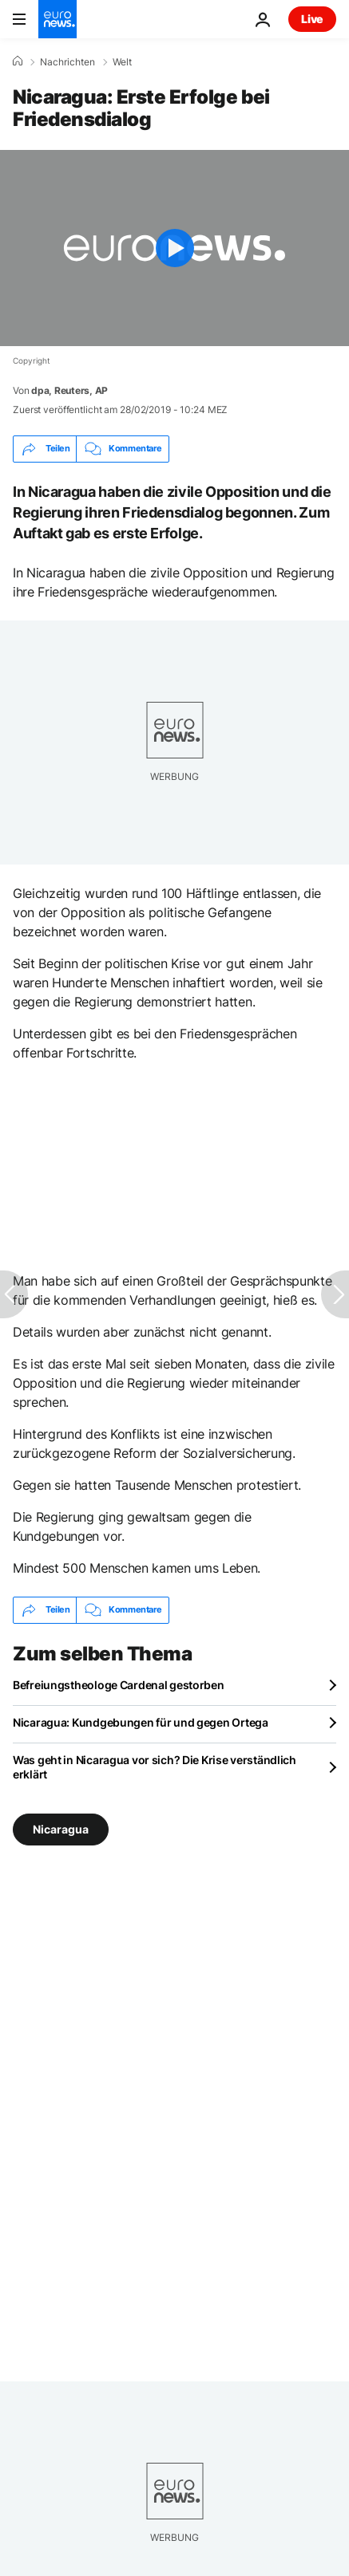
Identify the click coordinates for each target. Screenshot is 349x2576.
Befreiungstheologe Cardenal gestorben (118, 1685)
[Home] (17, 61)
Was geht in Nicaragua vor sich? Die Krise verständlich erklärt (154, 1767)
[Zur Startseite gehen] (57, 19)
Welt (122, 62)
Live (312, 19)
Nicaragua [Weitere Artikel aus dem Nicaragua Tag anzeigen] (61, 1828)
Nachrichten (67, 62)
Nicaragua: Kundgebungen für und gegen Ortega (140, 1722)
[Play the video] (174, 248)
